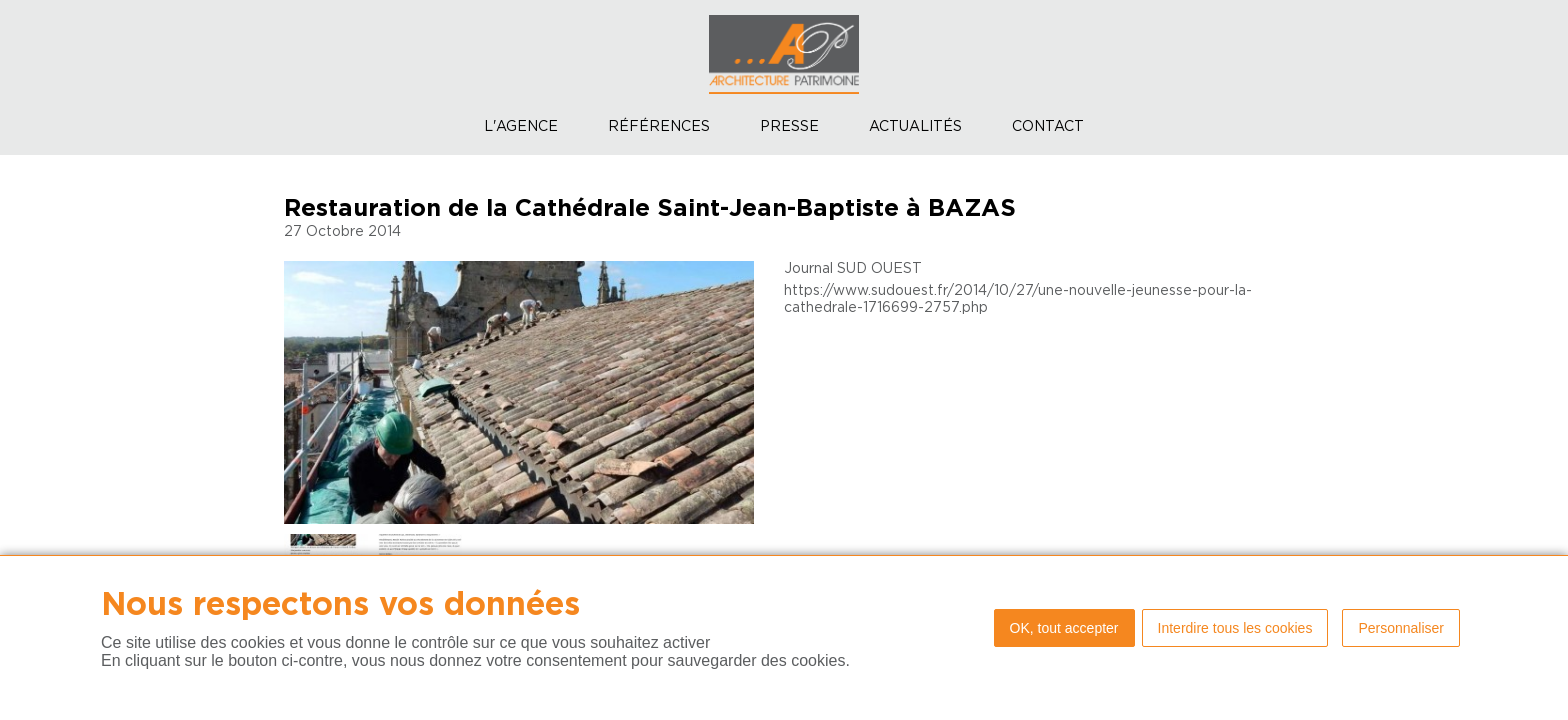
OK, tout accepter (1064, 628)
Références (659, 127)
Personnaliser (1401, 628)
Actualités (915, 127)
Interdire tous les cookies (1235, 628)
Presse (789, 127)
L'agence (521, 127)
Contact (1048, 127)
